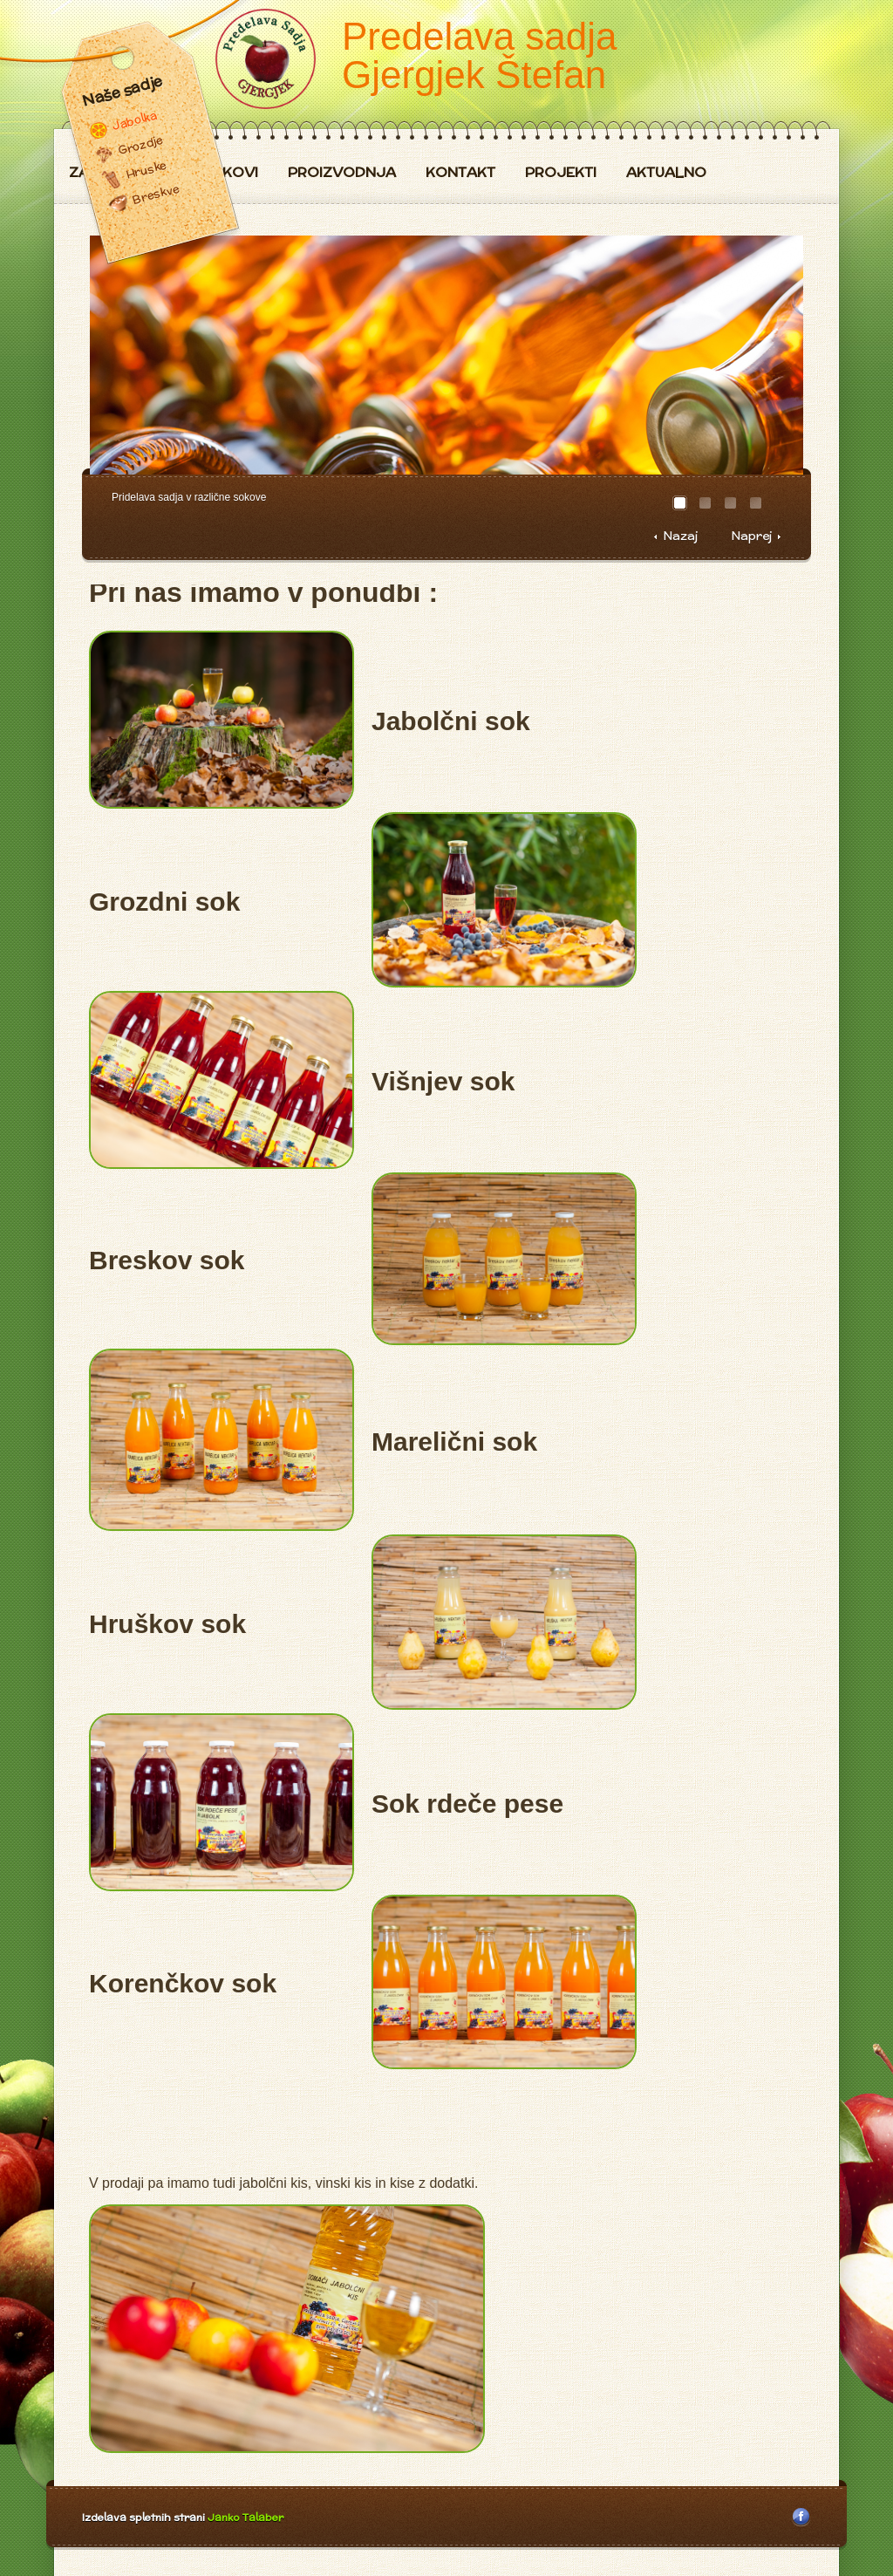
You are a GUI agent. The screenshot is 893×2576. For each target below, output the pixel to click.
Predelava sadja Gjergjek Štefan (479, 55)
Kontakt (460, 173)
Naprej (751, 536)
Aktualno (666, 173)
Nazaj (680, 536)
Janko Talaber (245, 2517)
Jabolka (134, 120)
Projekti (560, 173)
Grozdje (140, 145)
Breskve (156, 194)
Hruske (146, 169)
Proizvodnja (342, 173)
